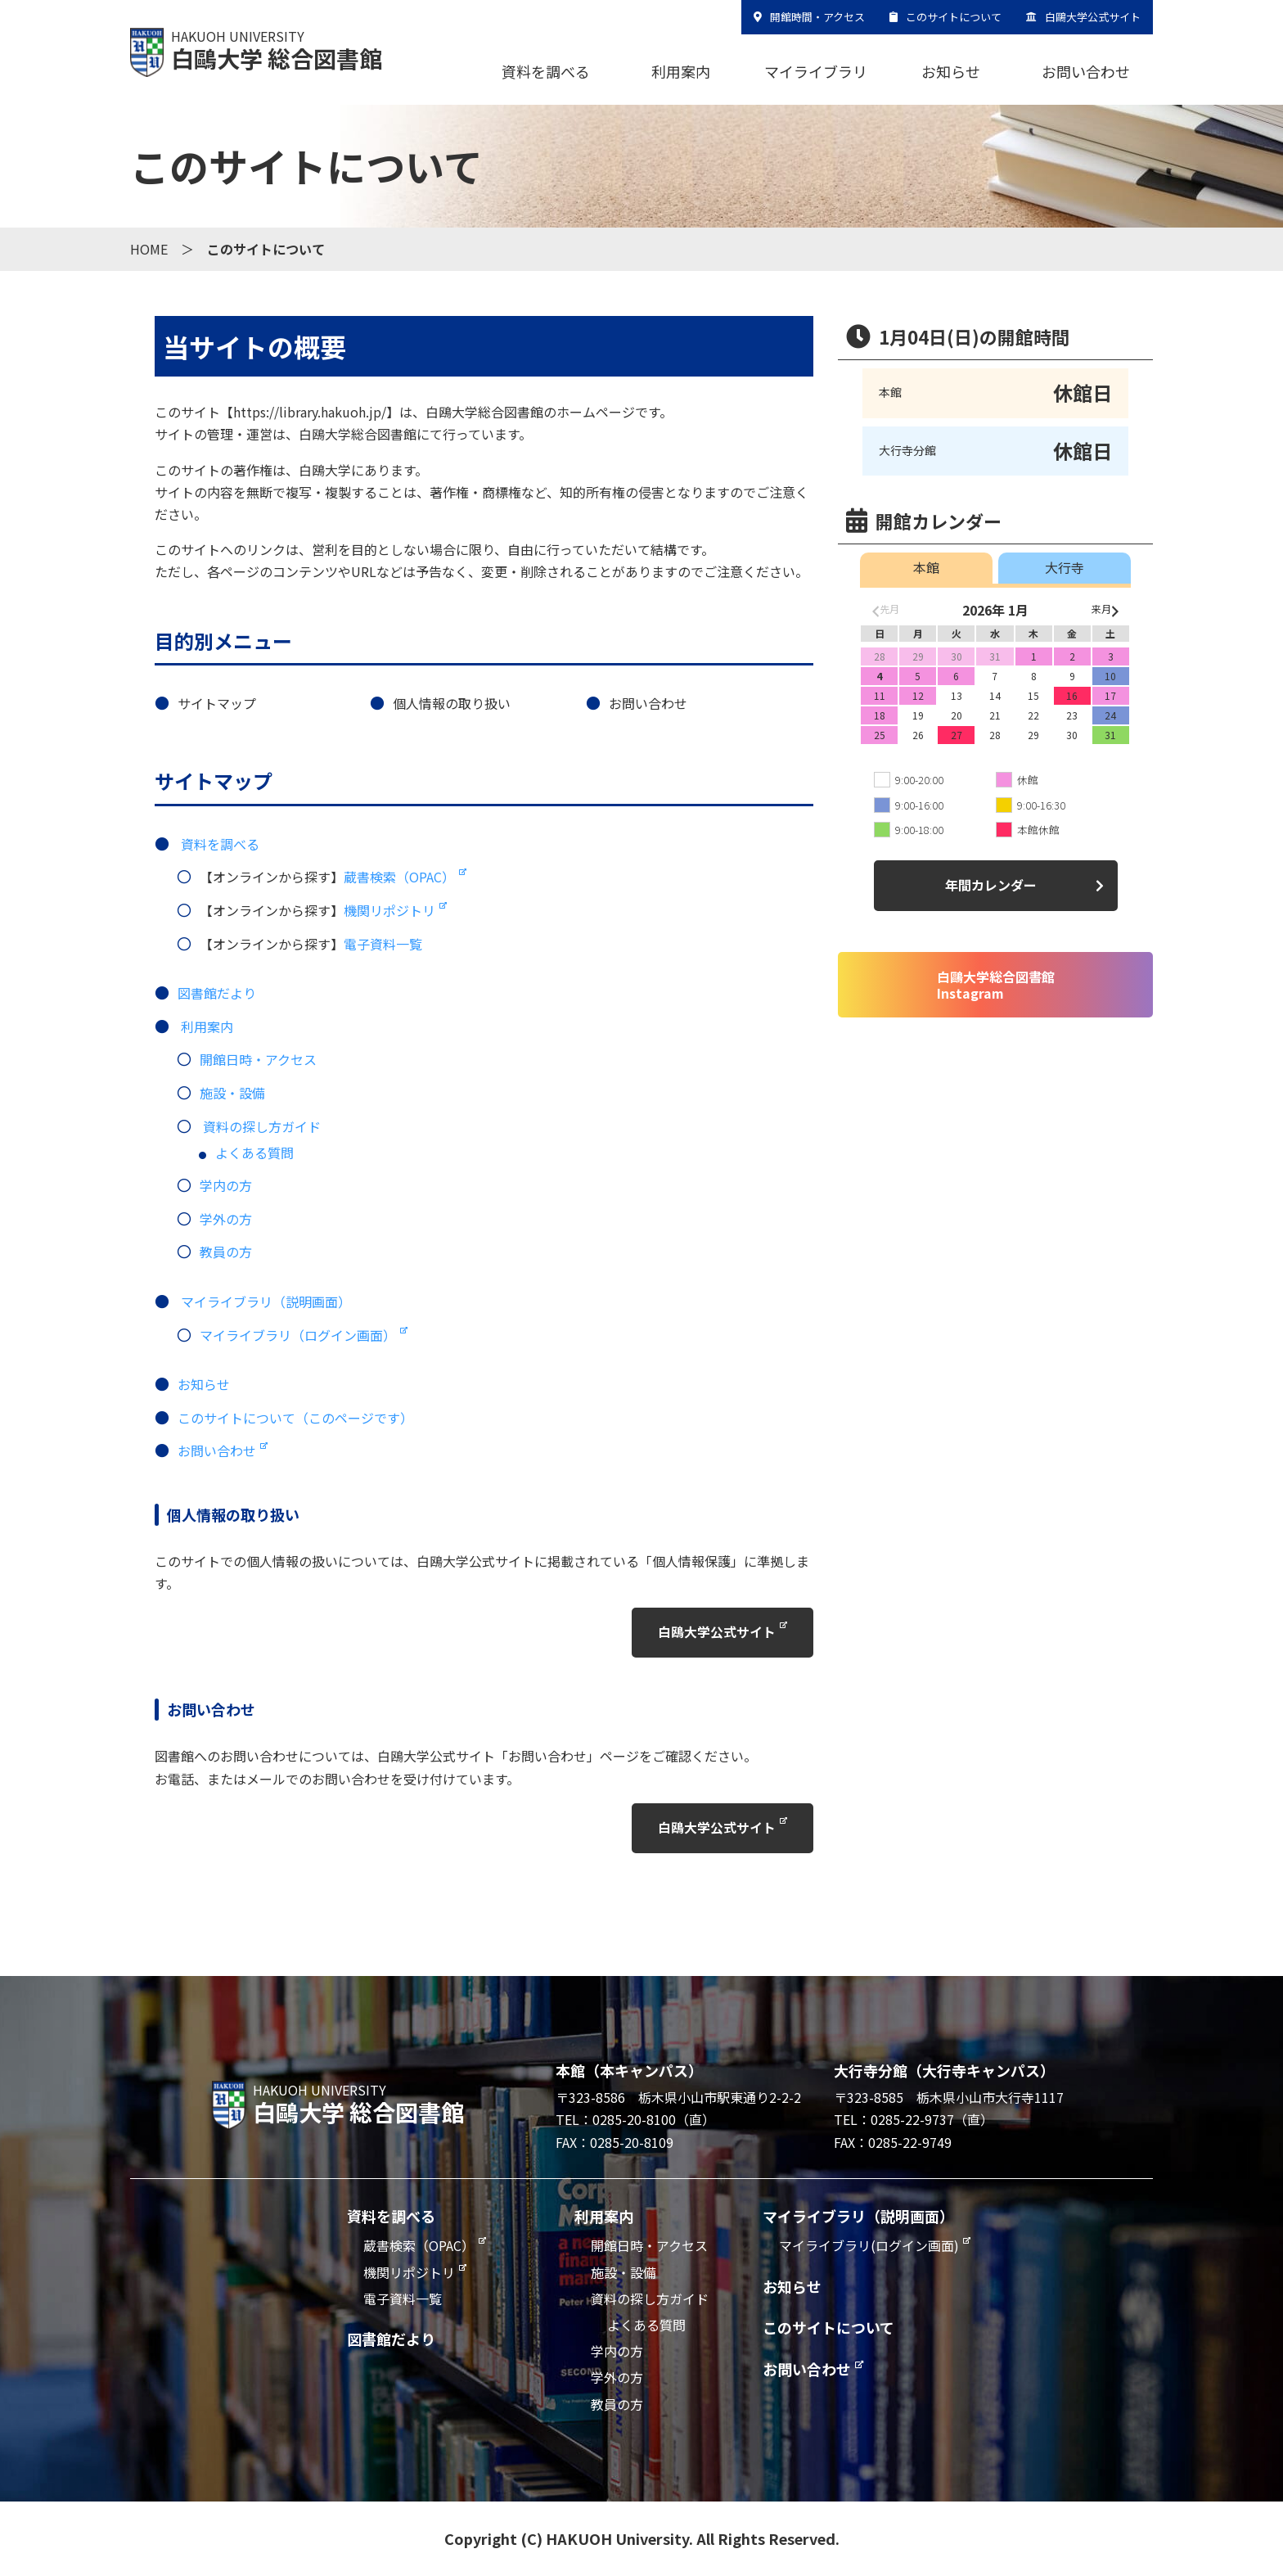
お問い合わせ (1086, 71)
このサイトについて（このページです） (295, 1418)
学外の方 (226, 1219)
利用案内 (680, 71)
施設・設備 (232, 1093)
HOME (149, 249)
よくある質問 (254, 1152)
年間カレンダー (991, 885)
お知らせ (950, 71)
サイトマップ (217, 703)
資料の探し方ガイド (262, 1126)
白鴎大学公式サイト (717, 1632)
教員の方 (226, 1251)
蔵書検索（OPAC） (399, 876)
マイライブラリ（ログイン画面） (298, 1335)
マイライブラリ (815, 71)
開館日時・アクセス (258, 1059)
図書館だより (217, 993)
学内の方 (226, 1185)
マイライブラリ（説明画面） (266, 1301)
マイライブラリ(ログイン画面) (869, 2246)
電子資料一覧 (383, 944)
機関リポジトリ (389, 910)
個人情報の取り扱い (452, 703)
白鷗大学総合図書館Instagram (996, 985)
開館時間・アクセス (817, 17)
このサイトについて (954, 17)
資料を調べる (546, 71)
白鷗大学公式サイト (1093, 17)
